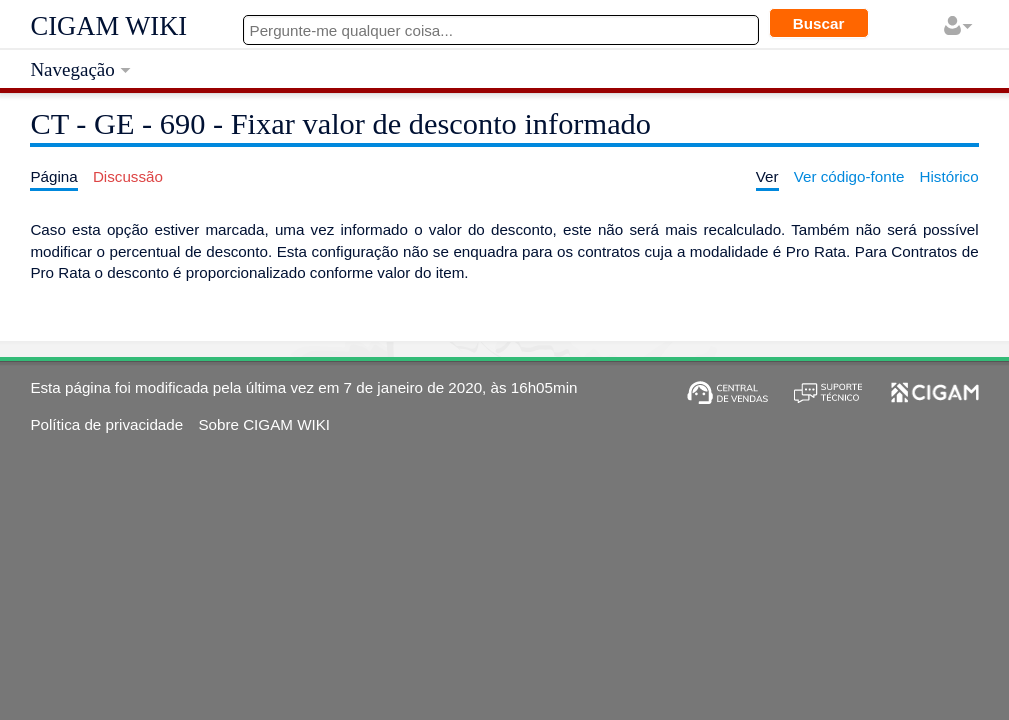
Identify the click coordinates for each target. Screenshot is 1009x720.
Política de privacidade (106, 424)
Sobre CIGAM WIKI (264, 424)
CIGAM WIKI (108, 26)
